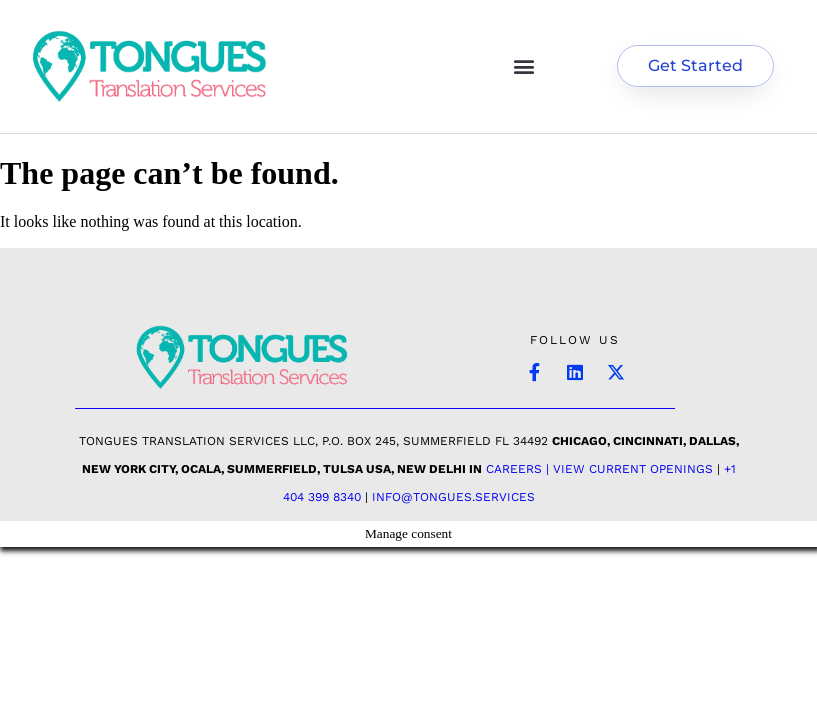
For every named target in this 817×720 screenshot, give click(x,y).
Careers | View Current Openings (599, 469)
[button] (524, 66)
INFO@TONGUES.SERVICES (453, 497)
